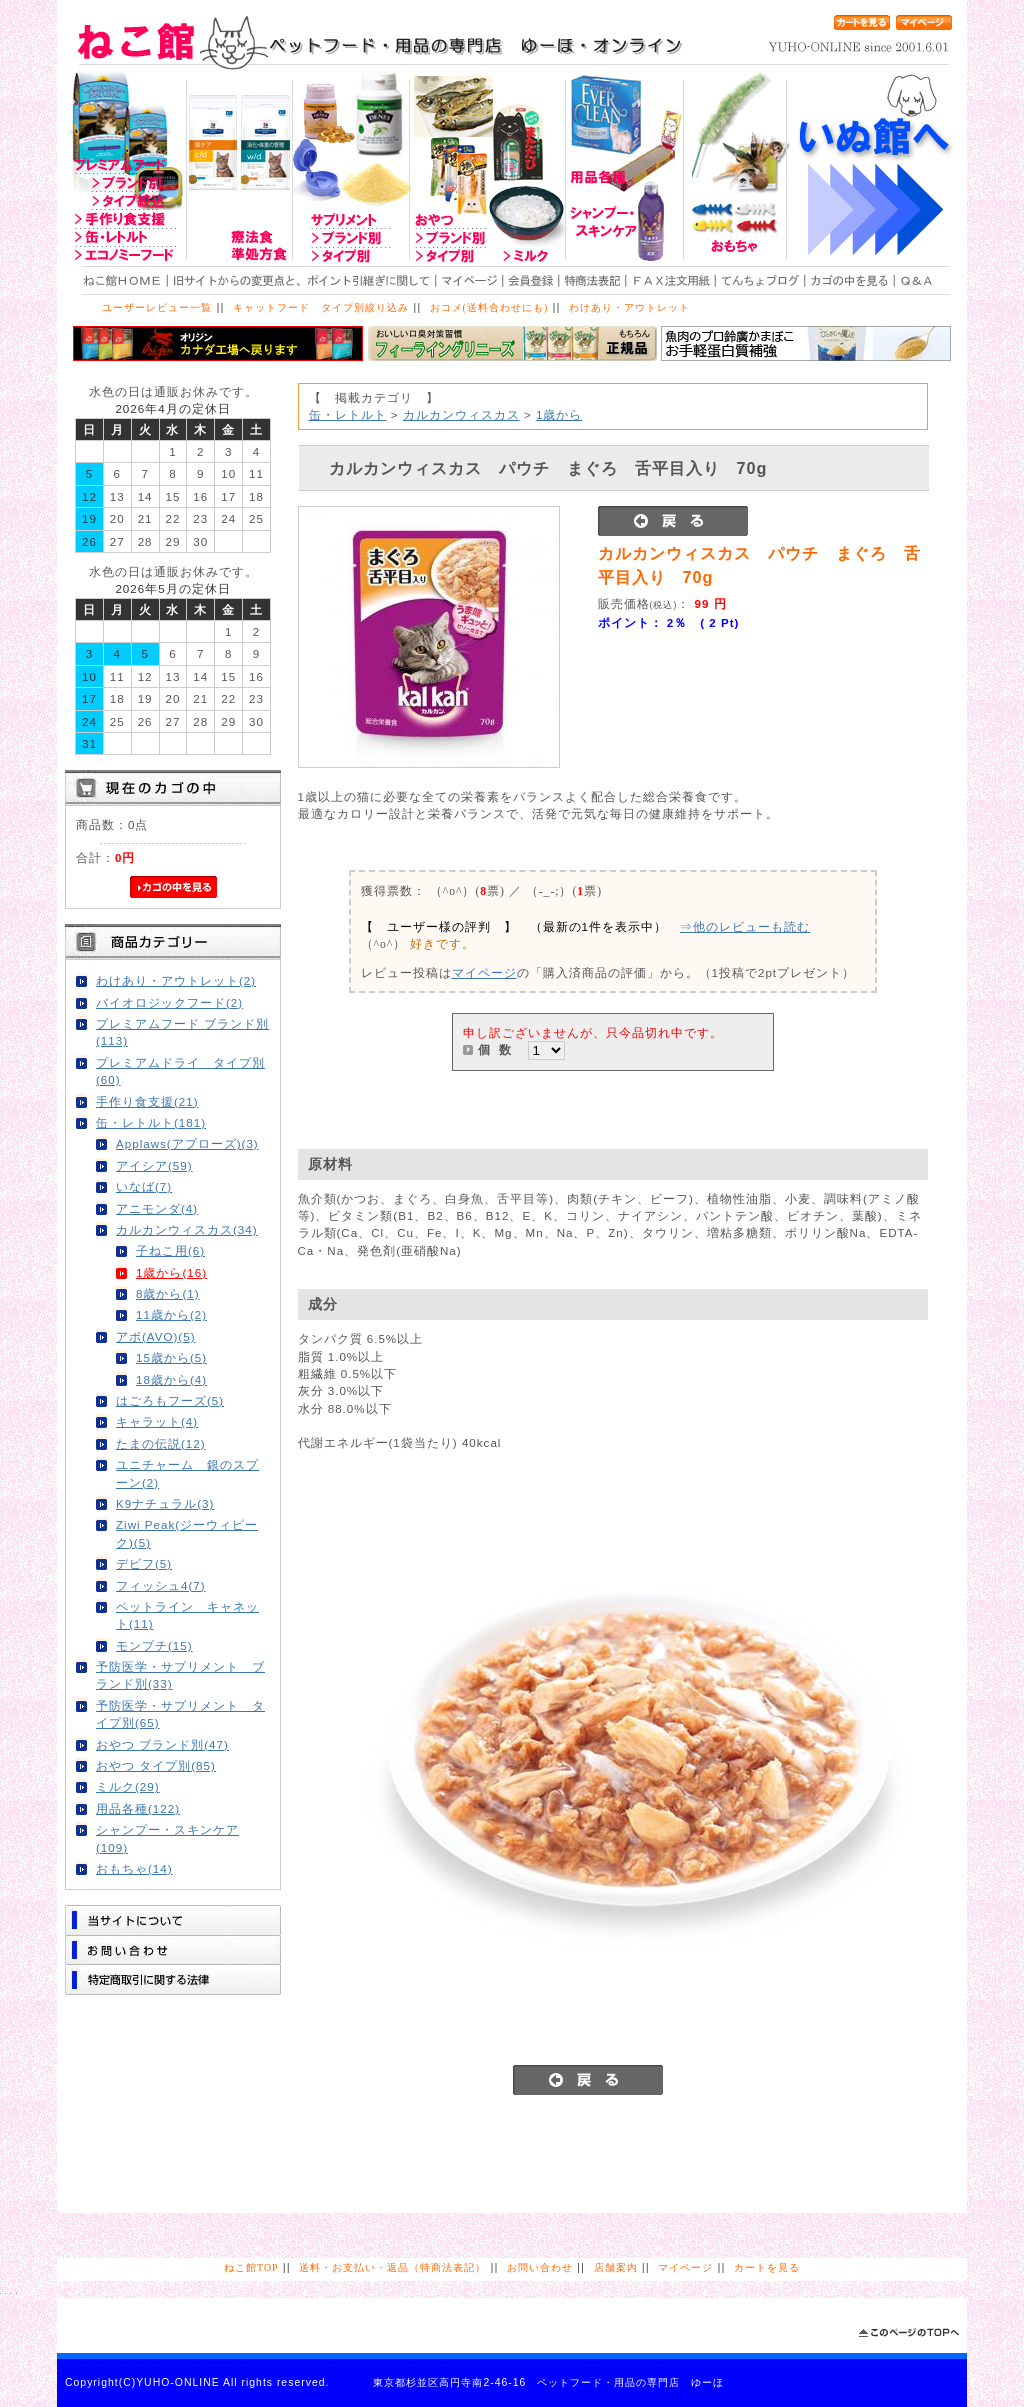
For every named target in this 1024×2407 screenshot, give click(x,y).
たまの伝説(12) (161, 1443)
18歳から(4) (171, 1379)
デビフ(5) (144, 1563)
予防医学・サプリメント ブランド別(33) (180, 1675)
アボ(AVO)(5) (156, 1336)
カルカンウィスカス (461, 414)
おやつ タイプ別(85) (156, 1765)
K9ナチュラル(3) (165, 1503)
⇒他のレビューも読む (745, 926)
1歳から (559, 414)
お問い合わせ (540, 2267)
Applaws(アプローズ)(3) (187, 1143)
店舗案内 (616, 2267)
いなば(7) (144, 1186)
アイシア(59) (154, 1165)
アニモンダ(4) (157, 1208)
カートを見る (767, 2267)
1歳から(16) (171, 1272)
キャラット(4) (157, 1421)
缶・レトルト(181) (151, 1122)
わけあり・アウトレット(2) (176, 980)
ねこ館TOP (251, 2267)
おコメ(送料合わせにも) (489, 307)
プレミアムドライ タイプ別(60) (180, 1071)
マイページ (484, 972)
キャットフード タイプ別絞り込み (321, 307)
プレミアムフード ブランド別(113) (182, 1032)
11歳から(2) (171, 1314)
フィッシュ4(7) (161, 1585)
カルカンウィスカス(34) (187, 1229)
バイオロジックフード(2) (169, 1002)
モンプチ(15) (154, 1645)
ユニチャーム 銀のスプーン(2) (187, 1473)
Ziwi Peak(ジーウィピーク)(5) (187, 1533)
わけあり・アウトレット (629, 307)
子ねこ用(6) (170, 1250)
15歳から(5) (171, 1357)
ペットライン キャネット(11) (187, 1615)
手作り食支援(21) (147, 1101)
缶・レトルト (348, 414)
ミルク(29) (128, 1786)
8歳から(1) (168, 1293)
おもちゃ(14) (134, 1868)
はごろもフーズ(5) (170, 1400)
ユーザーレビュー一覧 (157, 307)
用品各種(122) (138, 1808)
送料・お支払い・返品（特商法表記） (392, 2267)
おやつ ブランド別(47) (162, 1744)
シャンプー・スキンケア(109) (167, 1838)
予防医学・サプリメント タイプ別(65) (180, 1714)
